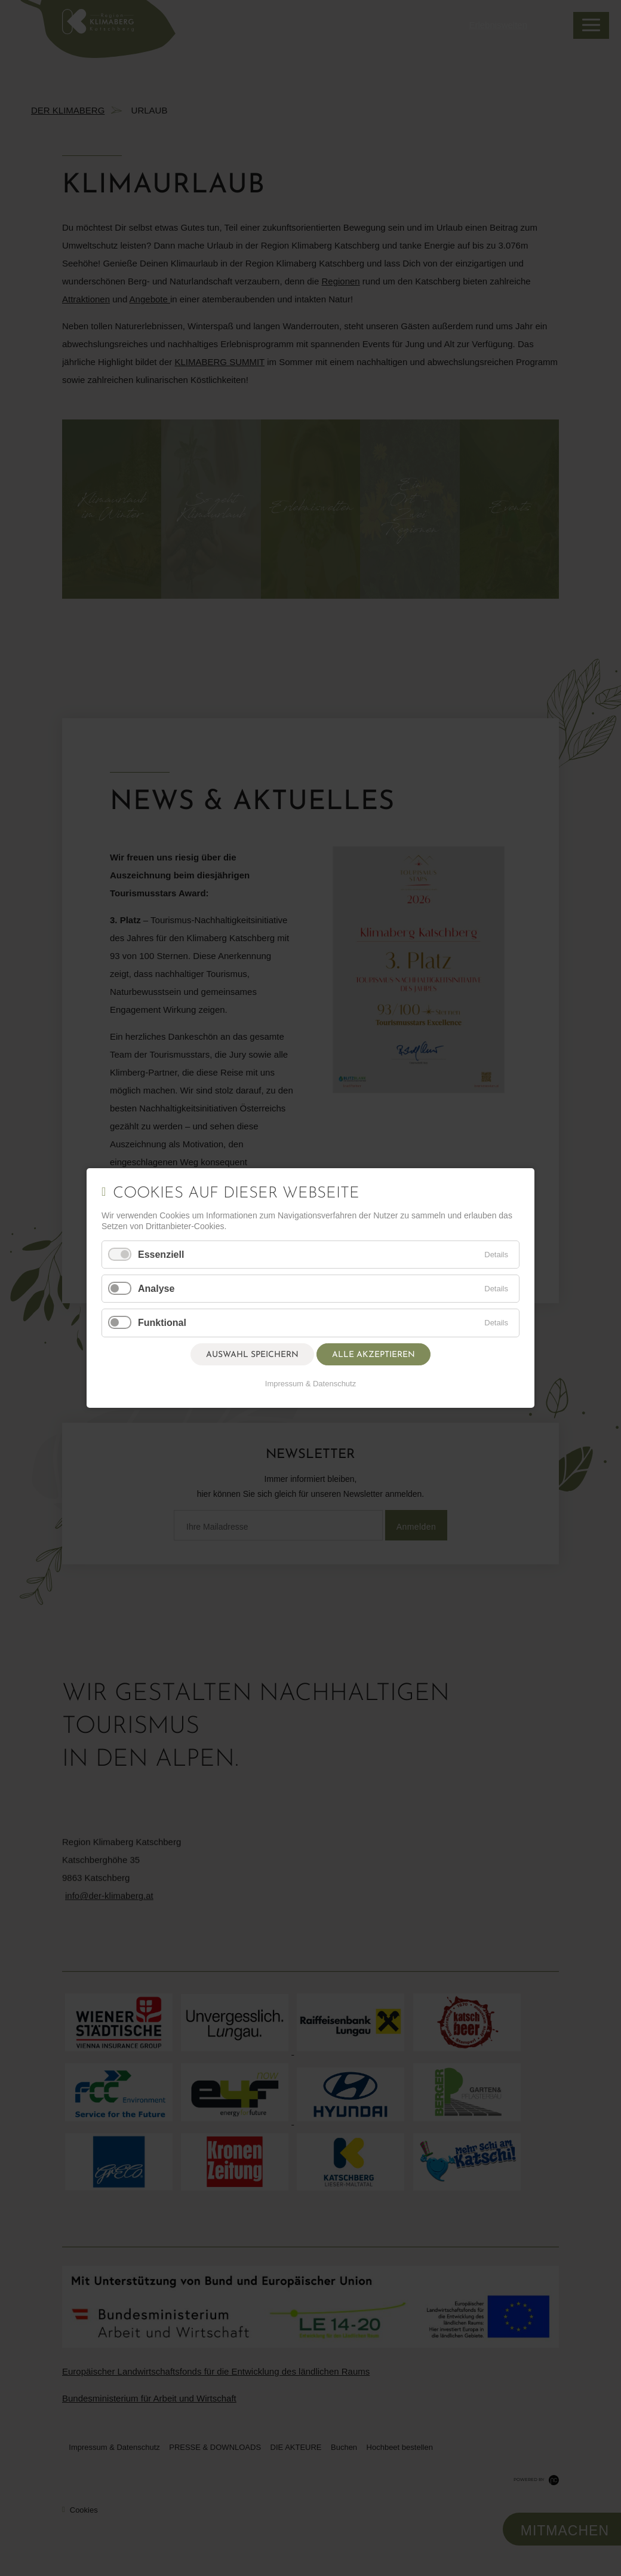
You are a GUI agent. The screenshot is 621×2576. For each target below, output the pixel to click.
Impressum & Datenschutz (310, 1383)
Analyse (156, 1289)
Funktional (162, 1323)
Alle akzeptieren (373, 1354)
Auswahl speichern (252, 1354)
